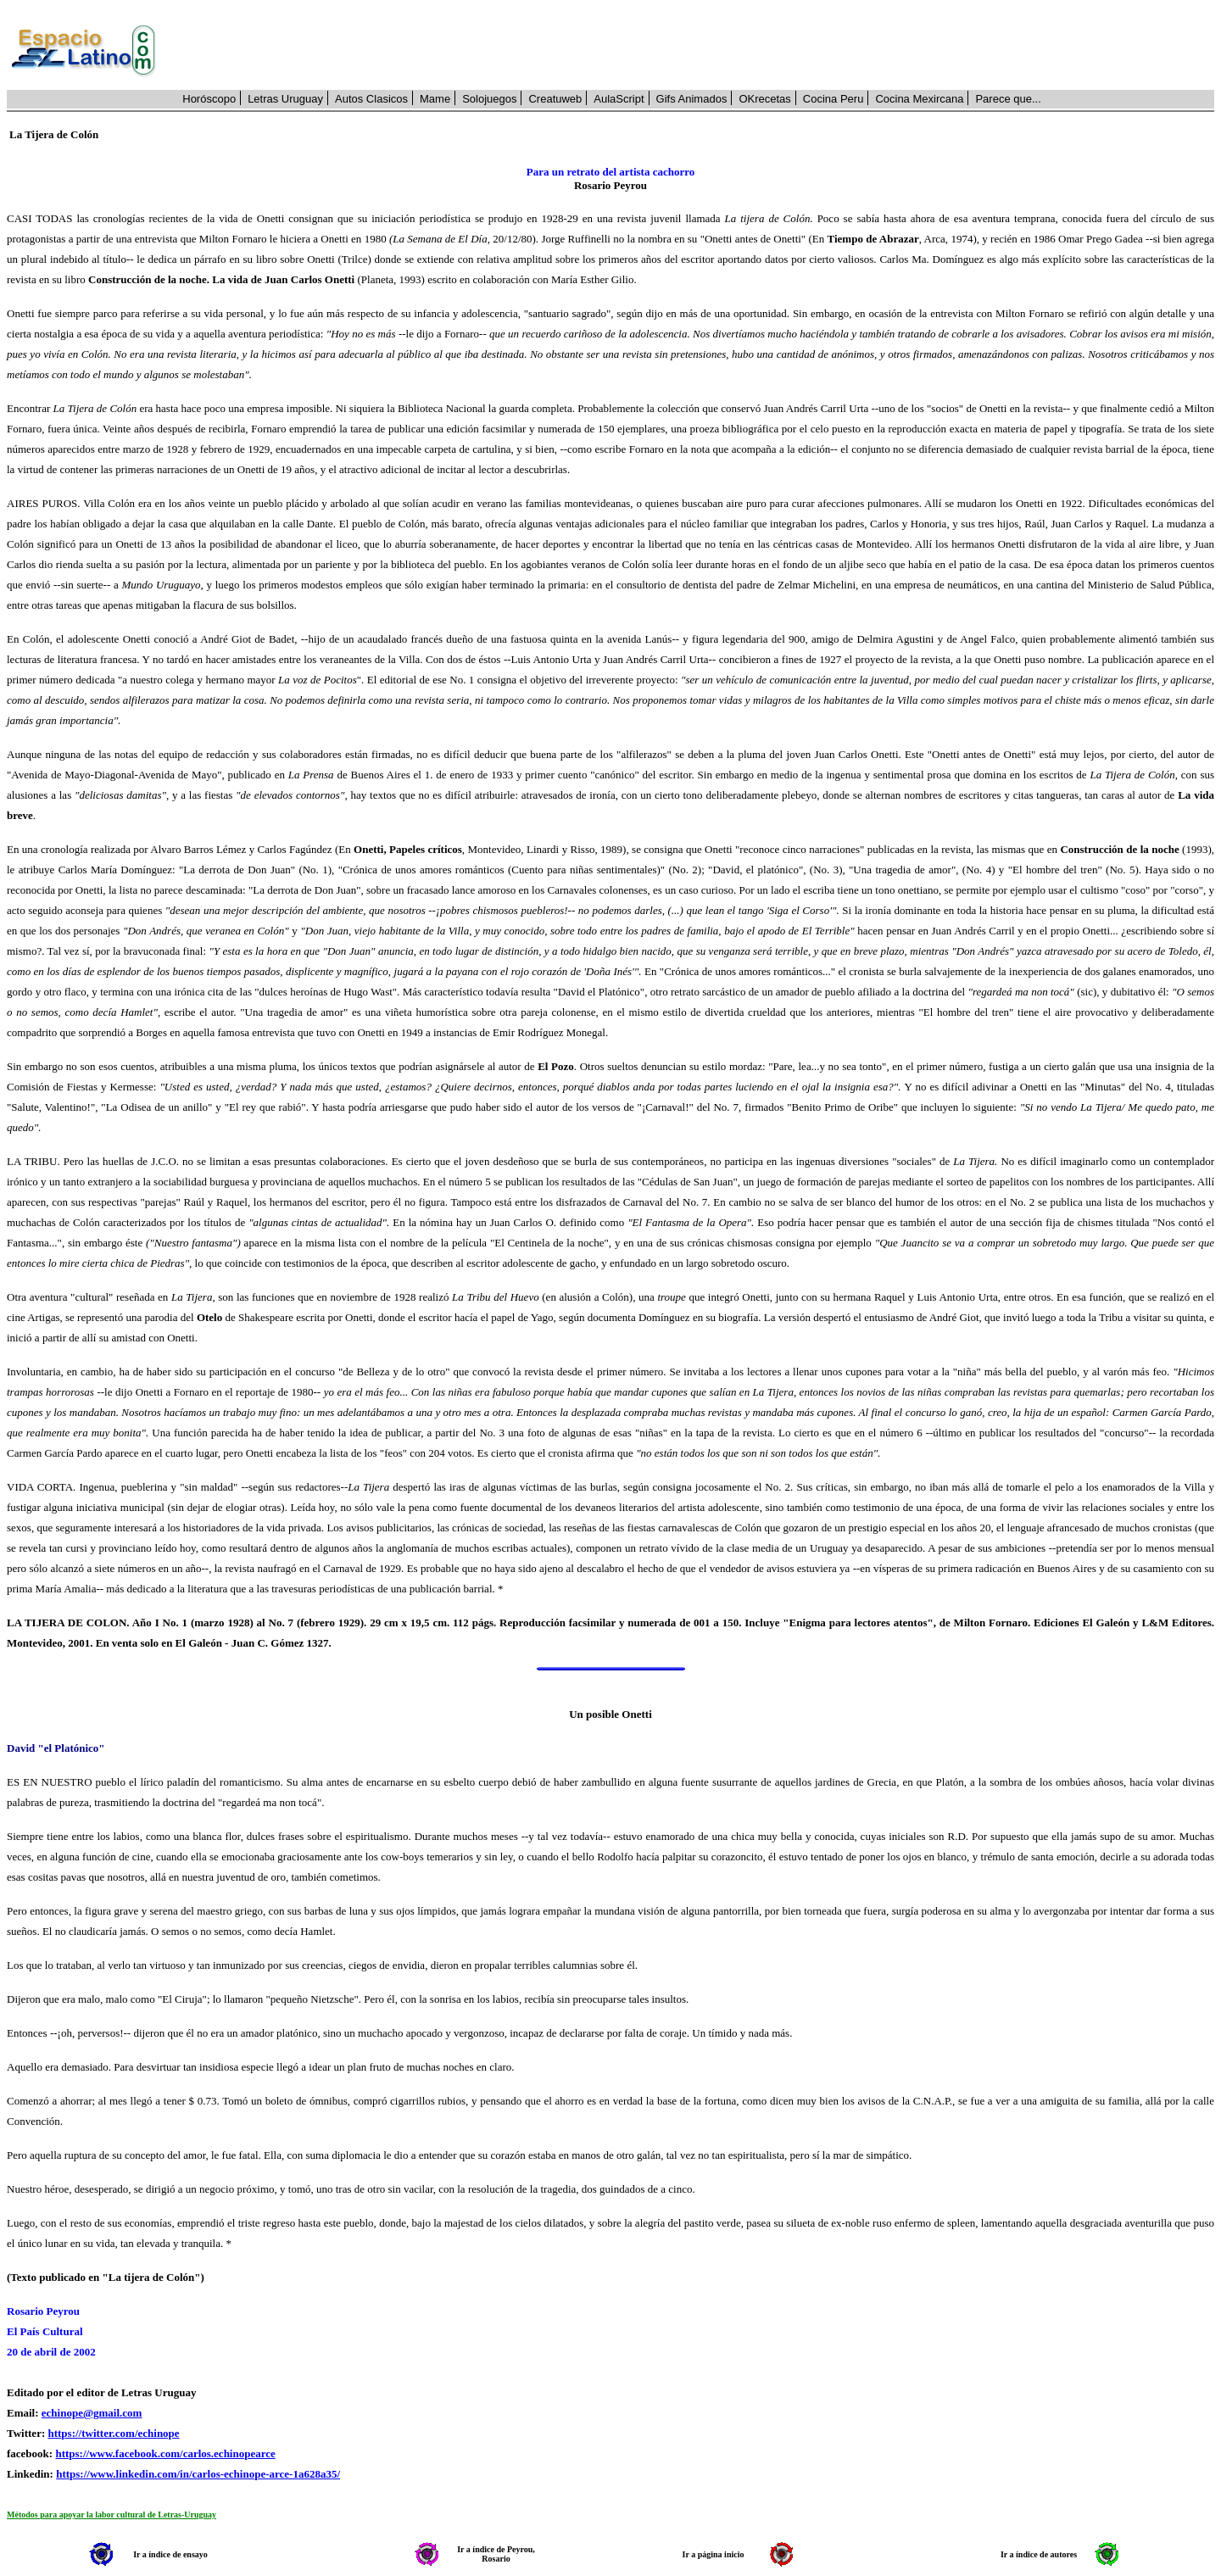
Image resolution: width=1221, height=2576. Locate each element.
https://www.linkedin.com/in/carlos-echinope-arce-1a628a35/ (198, 2473)
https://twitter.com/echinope (113, 2433)
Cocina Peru (833, 98)
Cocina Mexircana (919, 98)
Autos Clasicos (371, 98)
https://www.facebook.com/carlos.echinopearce (165, 2453)
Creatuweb (555, 98)
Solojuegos (489, 98)
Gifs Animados (692, 98)
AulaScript (619, 98)
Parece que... (1007, 98)
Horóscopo (209, 98)
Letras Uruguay (285, 98)
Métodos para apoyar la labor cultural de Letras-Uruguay (111, 2514)
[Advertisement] (694, 52)
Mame (435, 98)
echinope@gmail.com (92, 2412)
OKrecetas (764, 98)
